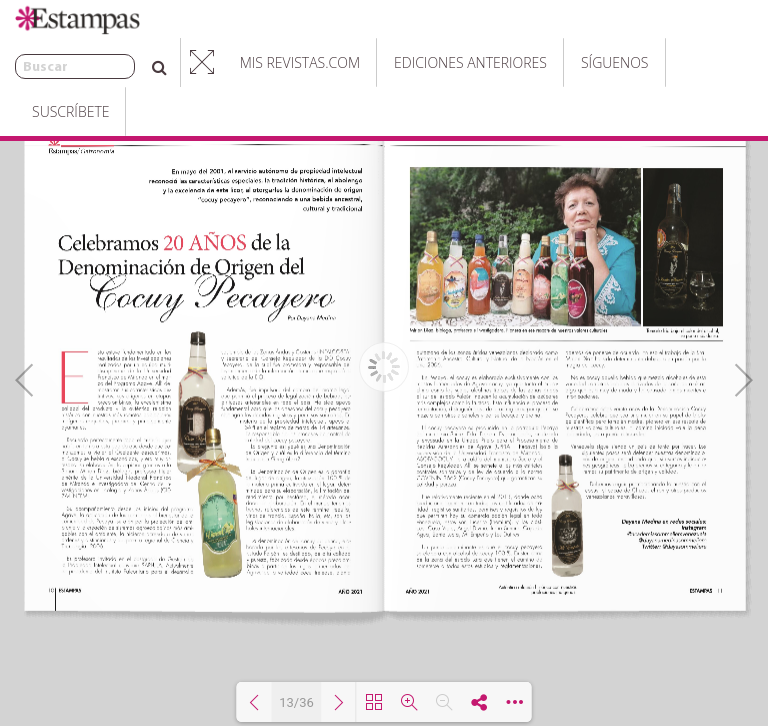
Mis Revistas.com (250, 62)
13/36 (296, 702)
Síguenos (565, 62)
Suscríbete (671, 62)
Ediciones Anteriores (420, 62)
